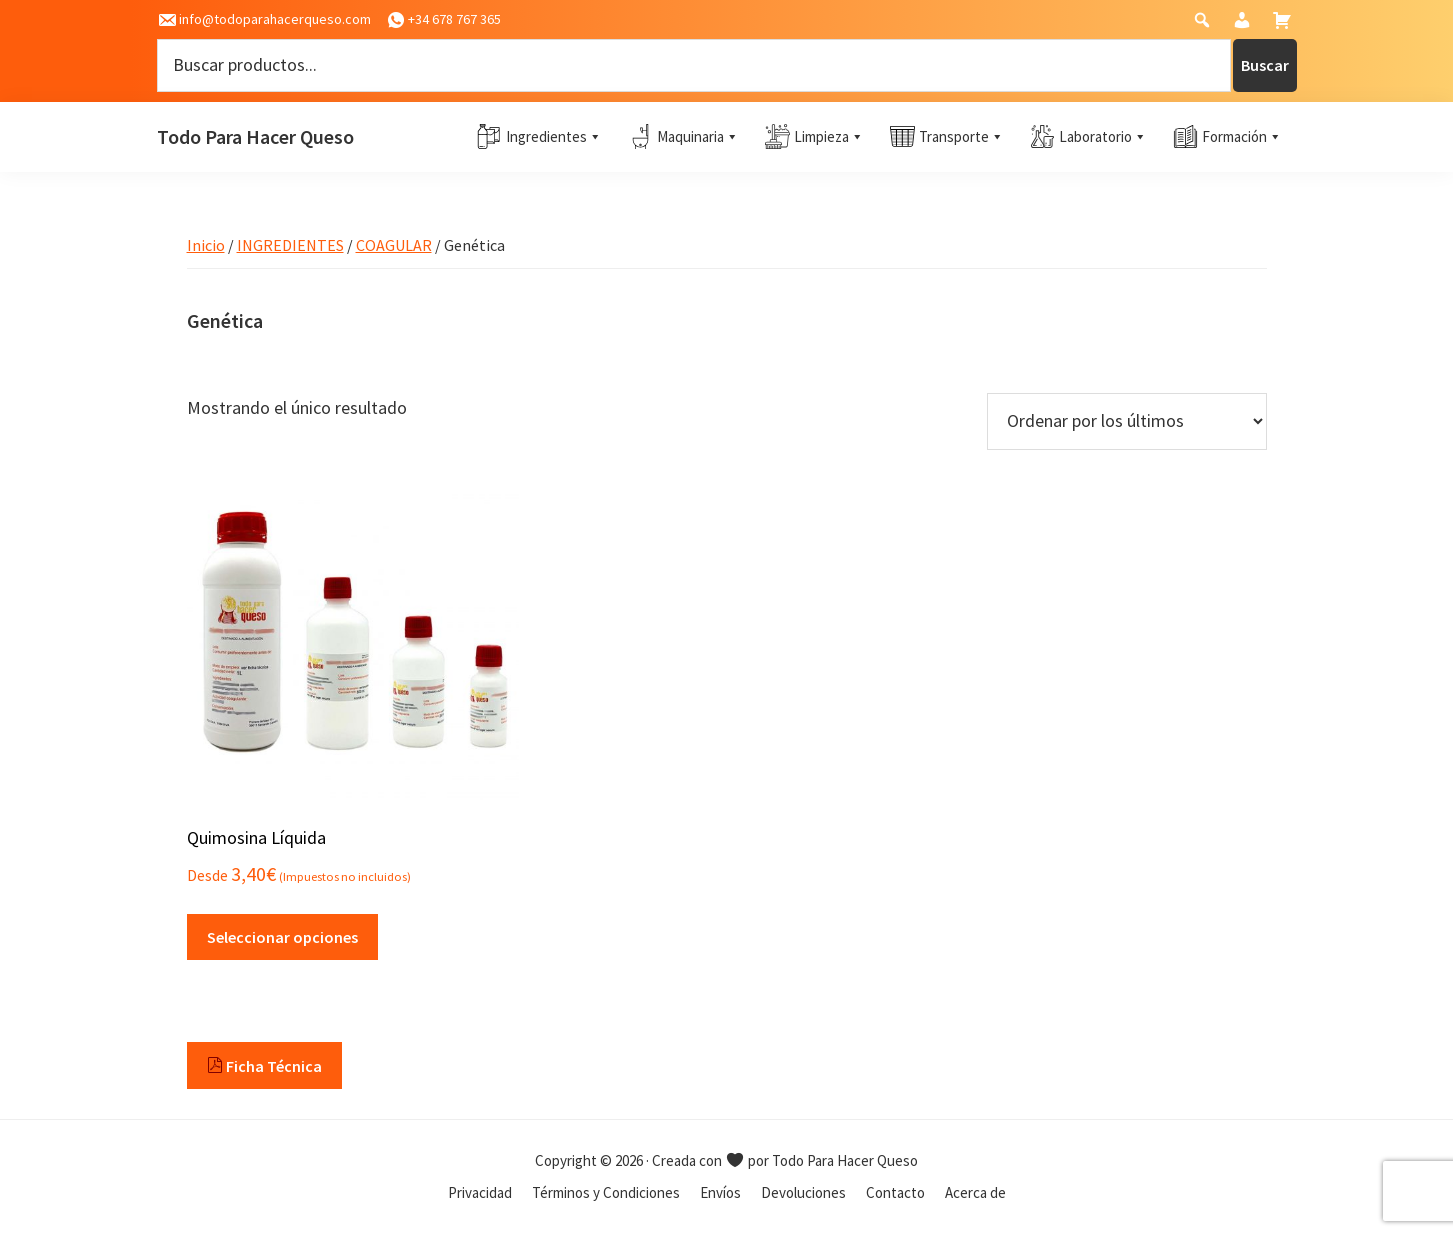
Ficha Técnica (264, 1066)
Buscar (1265, 65)
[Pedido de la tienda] (1127, 421)
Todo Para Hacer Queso (255, 136)
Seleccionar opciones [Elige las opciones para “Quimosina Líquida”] (282, 937)
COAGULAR (394, 245)
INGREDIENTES (290, 245)
